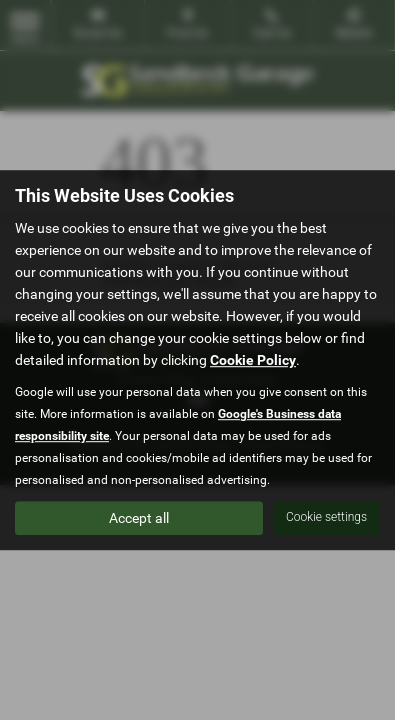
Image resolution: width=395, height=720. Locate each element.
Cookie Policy (253, 360)
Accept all (139, 518)
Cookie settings (326, 517)
